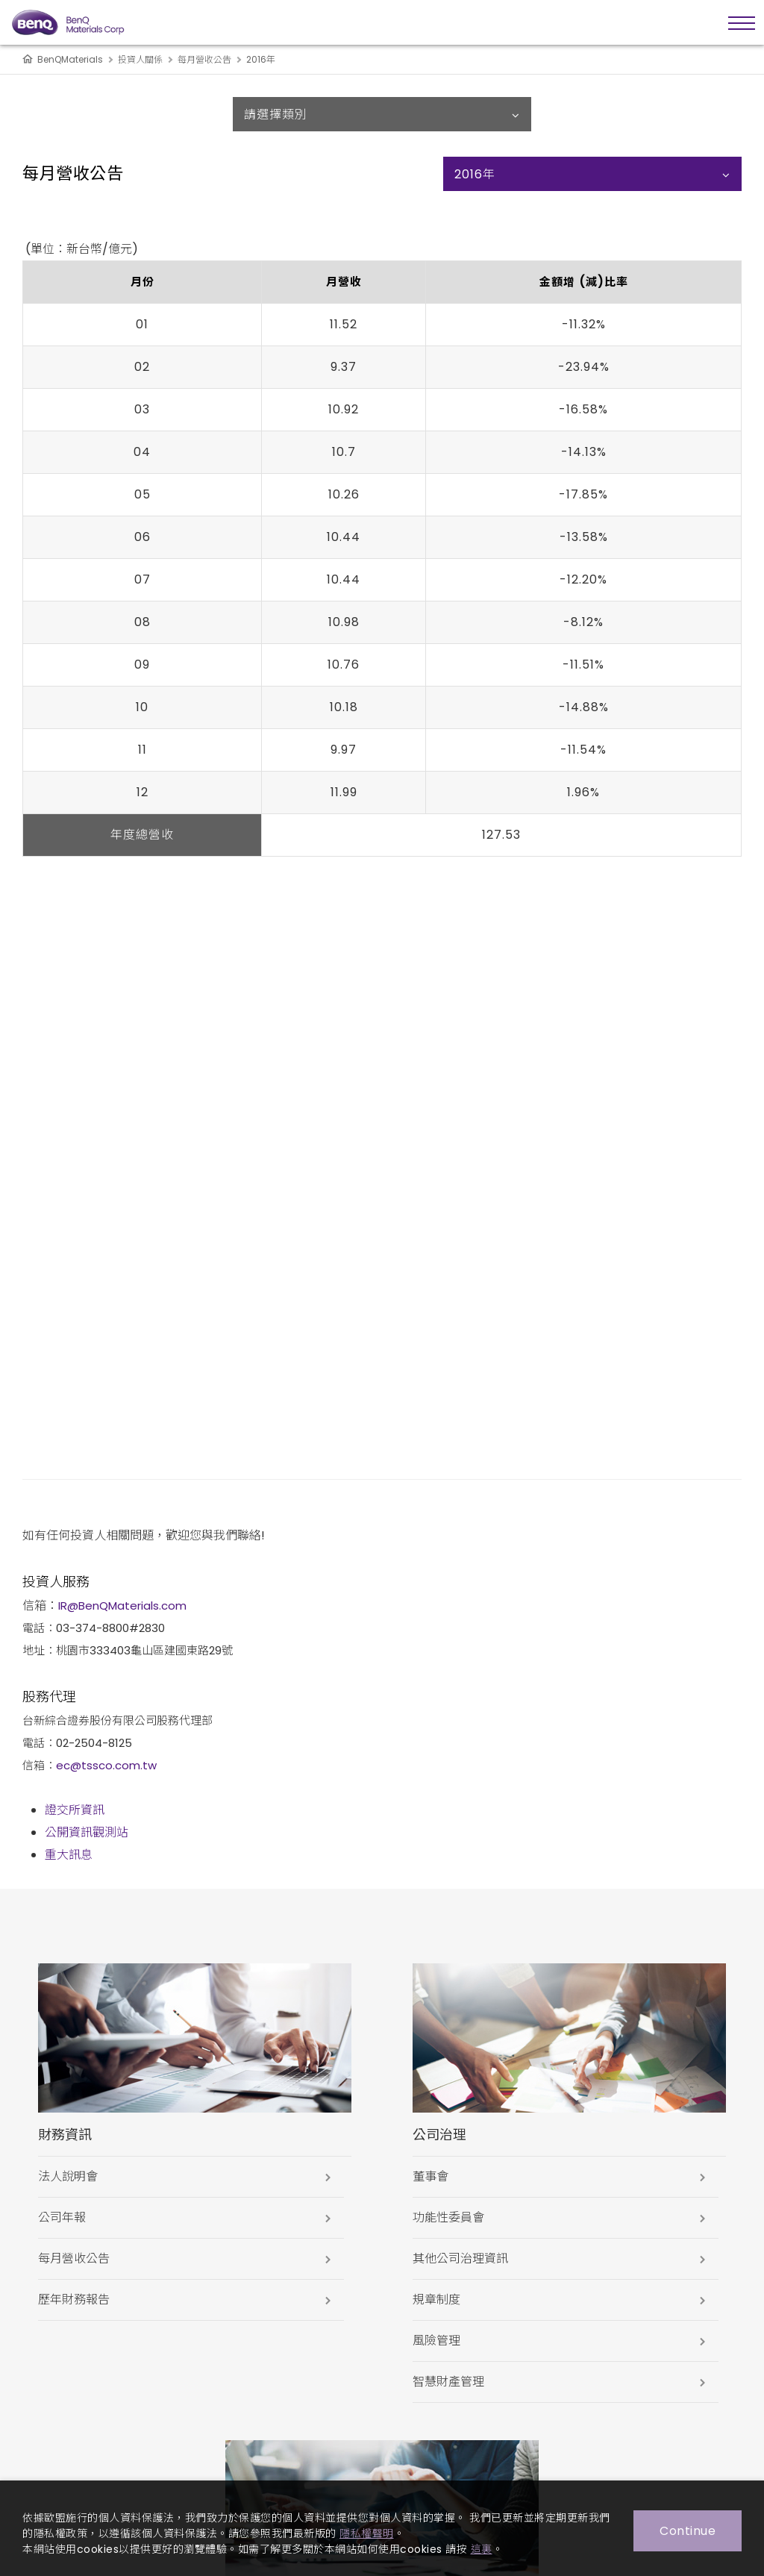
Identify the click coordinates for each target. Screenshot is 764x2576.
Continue (688, 2530)
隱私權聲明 (366, 2533)
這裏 (481, 2549)
